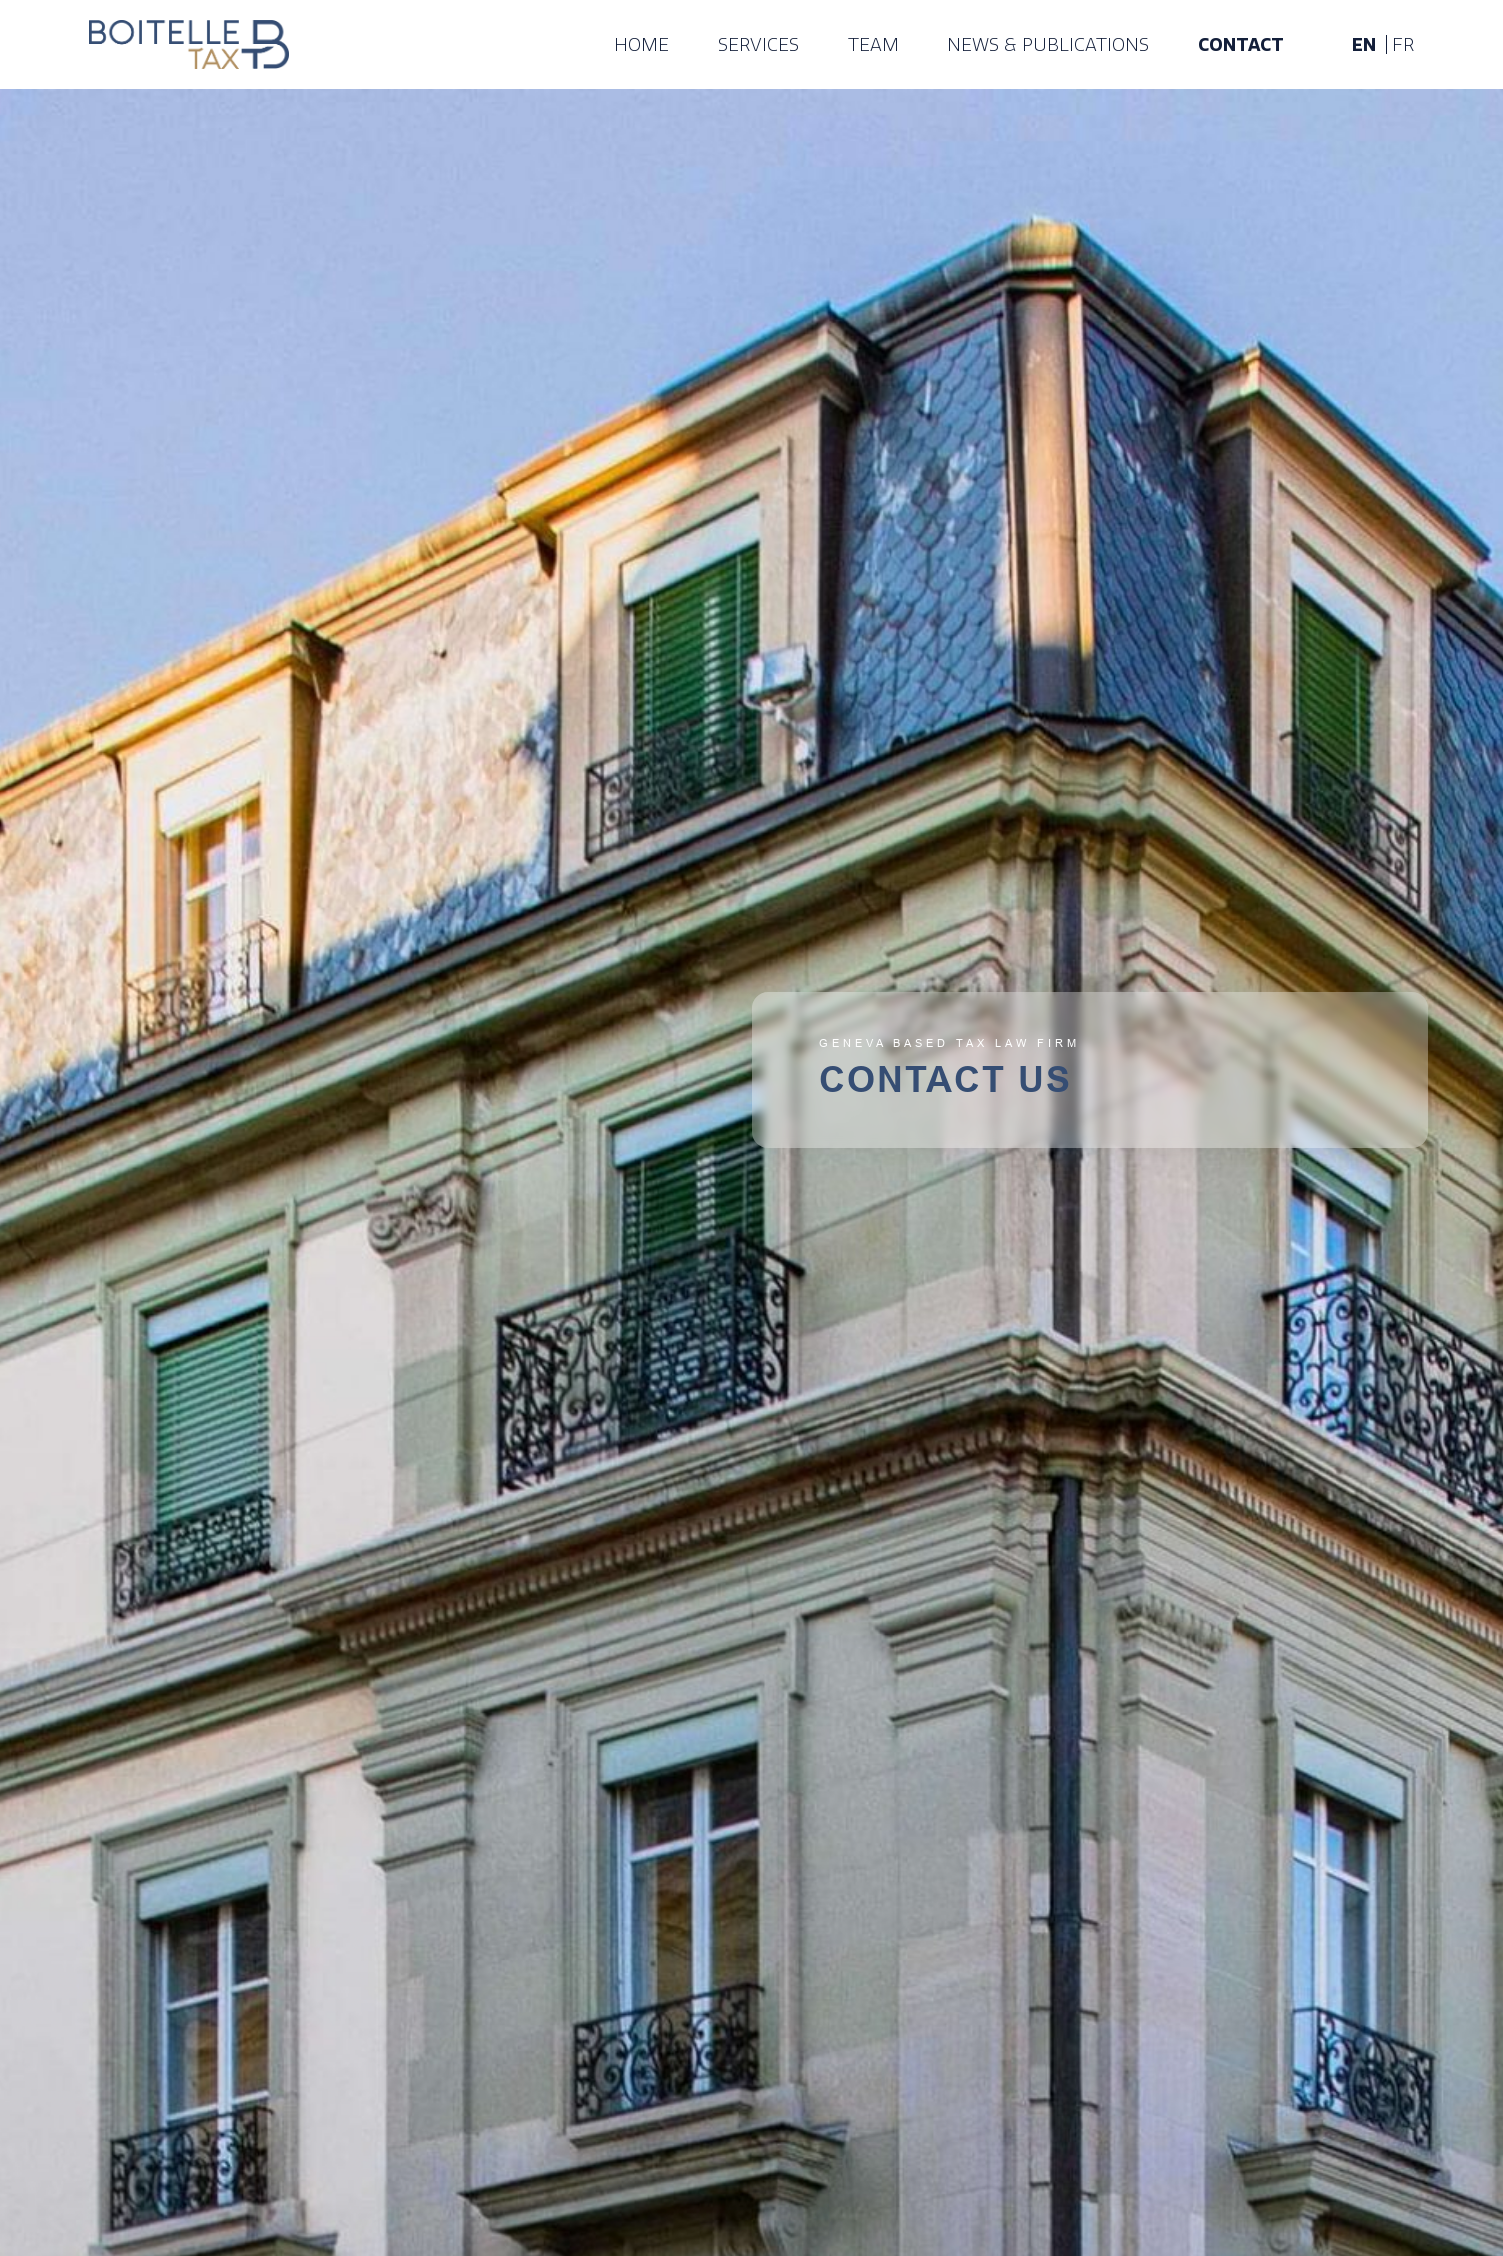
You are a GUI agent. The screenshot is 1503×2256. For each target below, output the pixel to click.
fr (1403, 45)
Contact (1241, 45)
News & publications (1048, 45)
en (1364, 45)
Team (873, 45)
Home (641, 45)
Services (758, 45)
